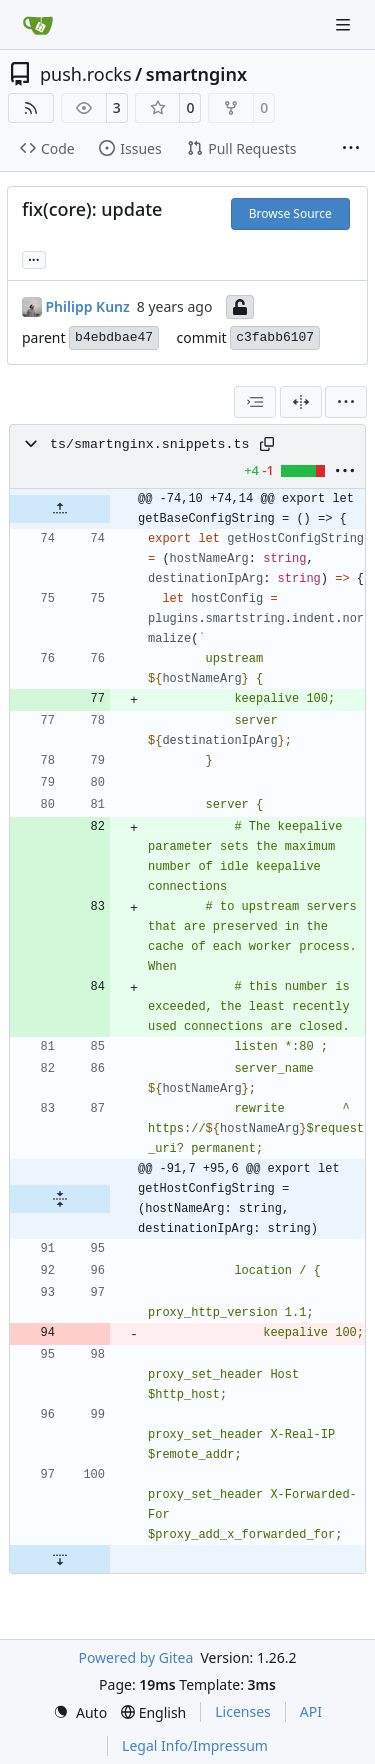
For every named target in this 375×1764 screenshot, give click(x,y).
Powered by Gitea (135, 1657)
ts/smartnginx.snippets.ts (150, 444)
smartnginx (196, 74)
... (34, 258)
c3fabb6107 (275, 337)
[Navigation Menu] (345, 24)
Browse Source (290, 213)
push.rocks (86, 74)
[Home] (38, 25)
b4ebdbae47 (114, 337)
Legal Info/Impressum (195, 1745)
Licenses (243, 1711)
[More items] (351, 149)
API (311, 1711)
